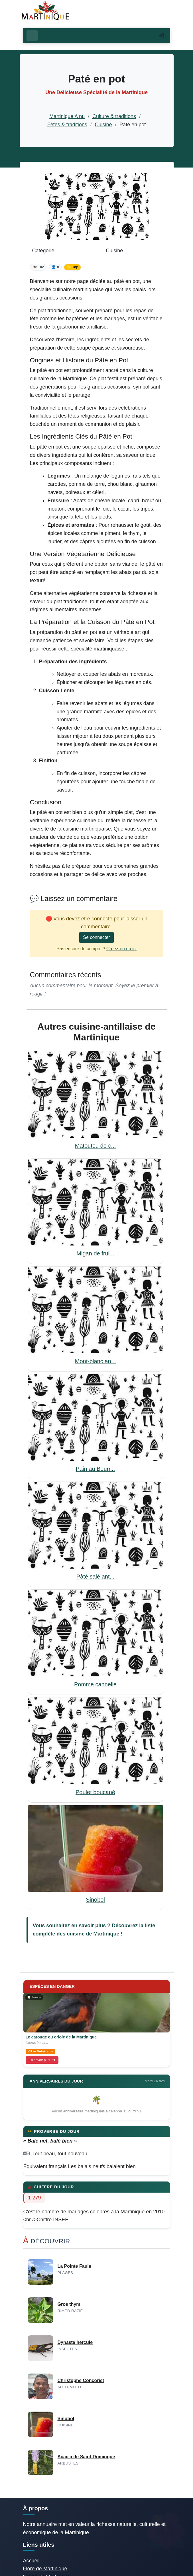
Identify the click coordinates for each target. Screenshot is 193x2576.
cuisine (76, 1934)
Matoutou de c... (95, 1146)
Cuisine (103, 124)
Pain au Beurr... (95, 1469)
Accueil (31, 2560)
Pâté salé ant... (95, 1576)
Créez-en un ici (121, 948)
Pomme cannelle (95, 1684)
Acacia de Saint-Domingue (86, 2456)
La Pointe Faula (74, 2266)
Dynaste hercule (75, 2342)
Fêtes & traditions (67, 124)
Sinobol (95, 1900)
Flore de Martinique (45, 2568)
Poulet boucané (95, 1792)
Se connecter (96, 937)
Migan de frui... (95, 1253)
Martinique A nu (67, 116)
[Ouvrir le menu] (32, 35)
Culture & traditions (114, 116)
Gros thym (69, 2304)
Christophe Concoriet (81, 2380)
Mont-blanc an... (95, 1361)
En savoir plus (42, 2060)
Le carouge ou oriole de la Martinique (61, 2037)
